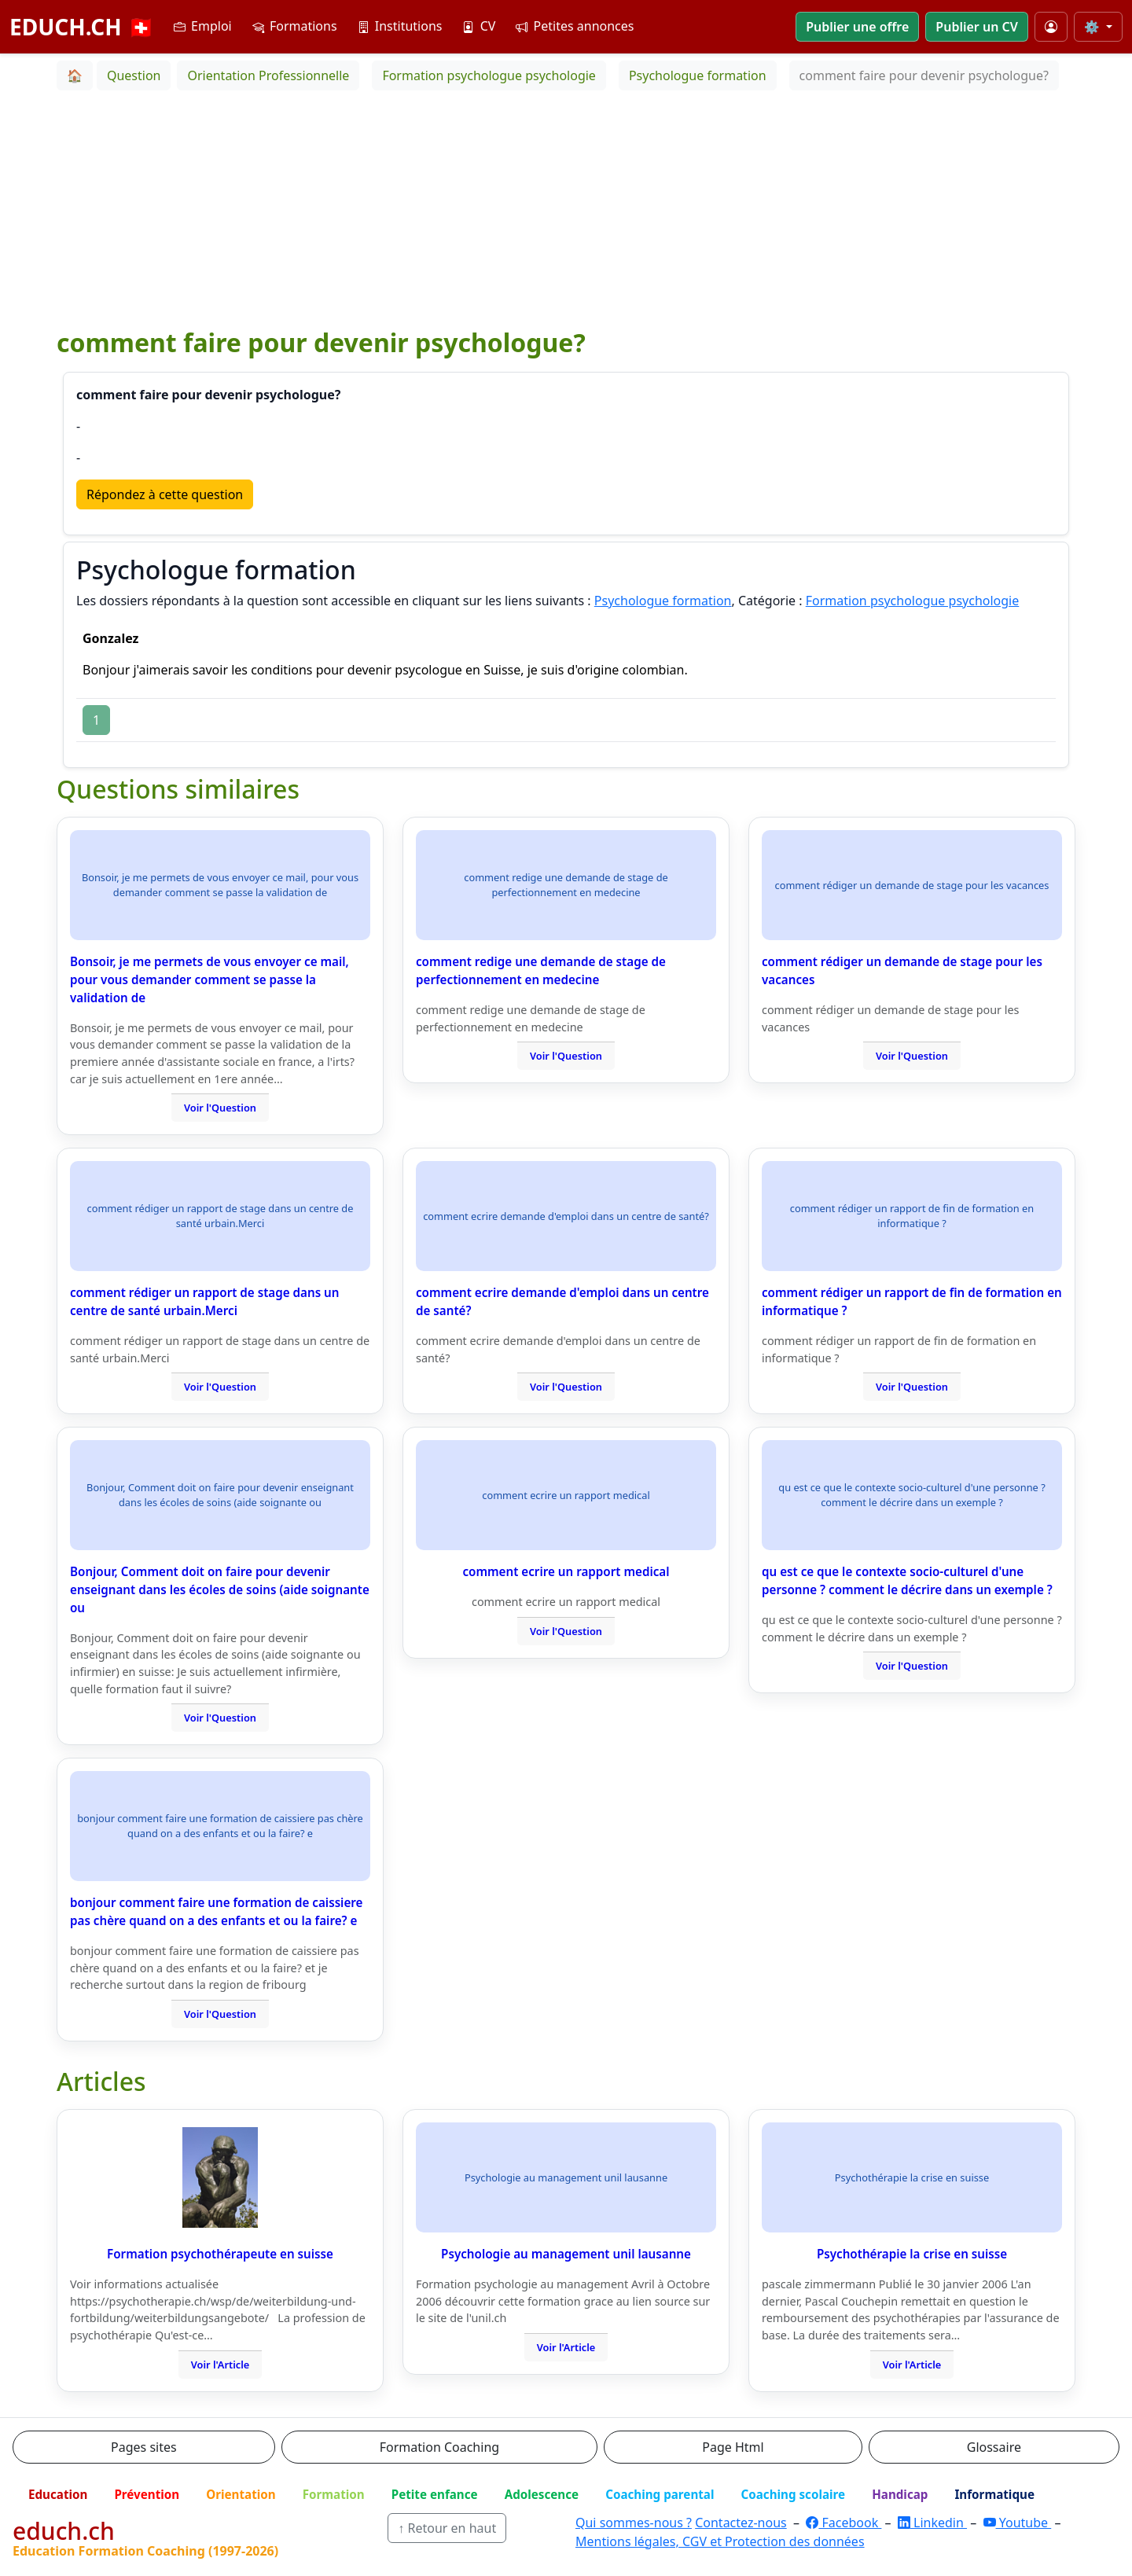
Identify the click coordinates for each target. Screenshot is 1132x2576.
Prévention (146, 2494)
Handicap (900, 2494)
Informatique (994, 2494)
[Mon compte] (1051, 27)
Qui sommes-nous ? (633, 2522)
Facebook (843, 2522)
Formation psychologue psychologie (913, 600)
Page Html (732, 2447)
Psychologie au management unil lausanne (566, 2254)
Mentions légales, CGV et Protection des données (720, 2541)
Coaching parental (659, 2494)
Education (57, 2494)
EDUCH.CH (82, 27)
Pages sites (144, 2447)
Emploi (203, 26)
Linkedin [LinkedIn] (932, 2522)
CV (478, 26)
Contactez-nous (741, 2522)
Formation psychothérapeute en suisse (220, 2254)
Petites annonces (575, 26)
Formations (294, 26)
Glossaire (994, 2447)
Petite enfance (434, 2494)
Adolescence (542, 2494)
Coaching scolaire (793, 2494)
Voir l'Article (220, 2364)
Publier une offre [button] (857, 26)
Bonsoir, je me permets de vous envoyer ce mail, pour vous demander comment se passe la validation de (209, 979)
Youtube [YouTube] (1017, 2522)
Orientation (240, 2494)
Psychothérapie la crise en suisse (912, 2254)
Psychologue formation (663, 600)
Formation (334, 2494)
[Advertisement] (566, 208)
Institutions (400, 26)
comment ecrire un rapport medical (565, 1571)
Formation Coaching (439, 2447)
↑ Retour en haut (447, 2528)
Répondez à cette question (164, 494)
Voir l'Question (220, 1108)
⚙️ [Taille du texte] (1093, 26)
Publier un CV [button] (976, 26)
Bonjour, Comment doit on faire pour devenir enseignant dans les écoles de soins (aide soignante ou (219, 1589)
